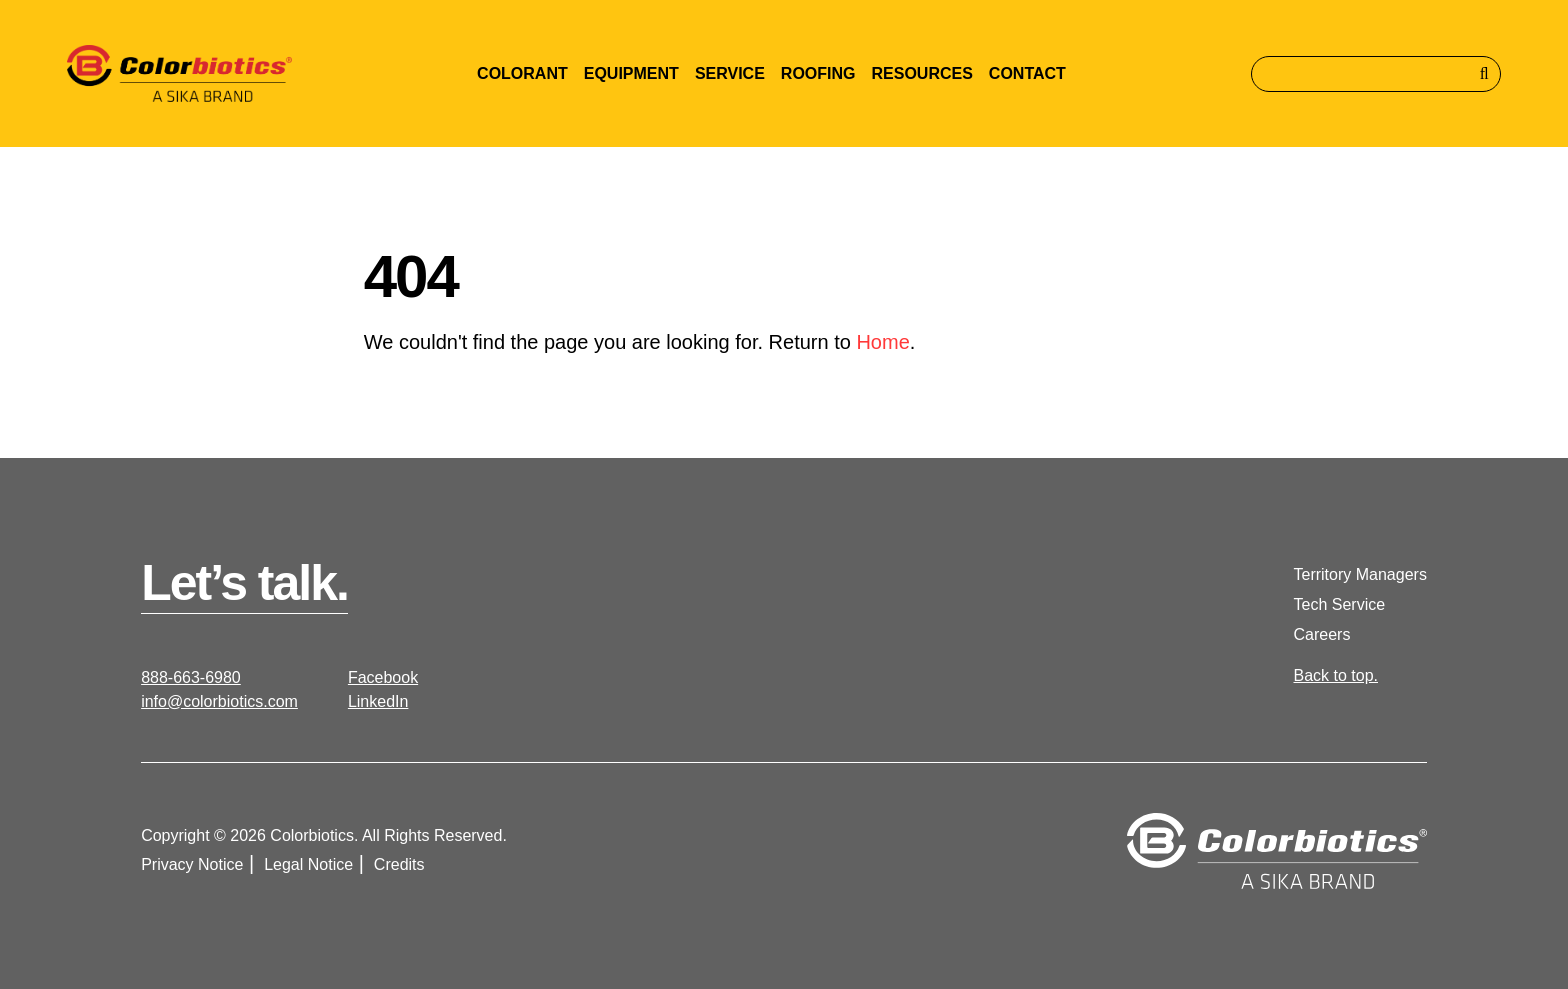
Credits (399, 864)
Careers (1322, 634)
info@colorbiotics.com (219, 701)
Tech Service (1340, 604)
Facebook (383, 677)
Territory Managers (1360, 574)
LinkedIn (378, 701)
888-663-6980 (191, 677)
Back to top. (1336, 676)
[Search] (1376, 74)
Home (882, 342)
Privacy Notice (192, 864)
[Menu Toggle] (522, 74)
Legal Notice (308, 864)
